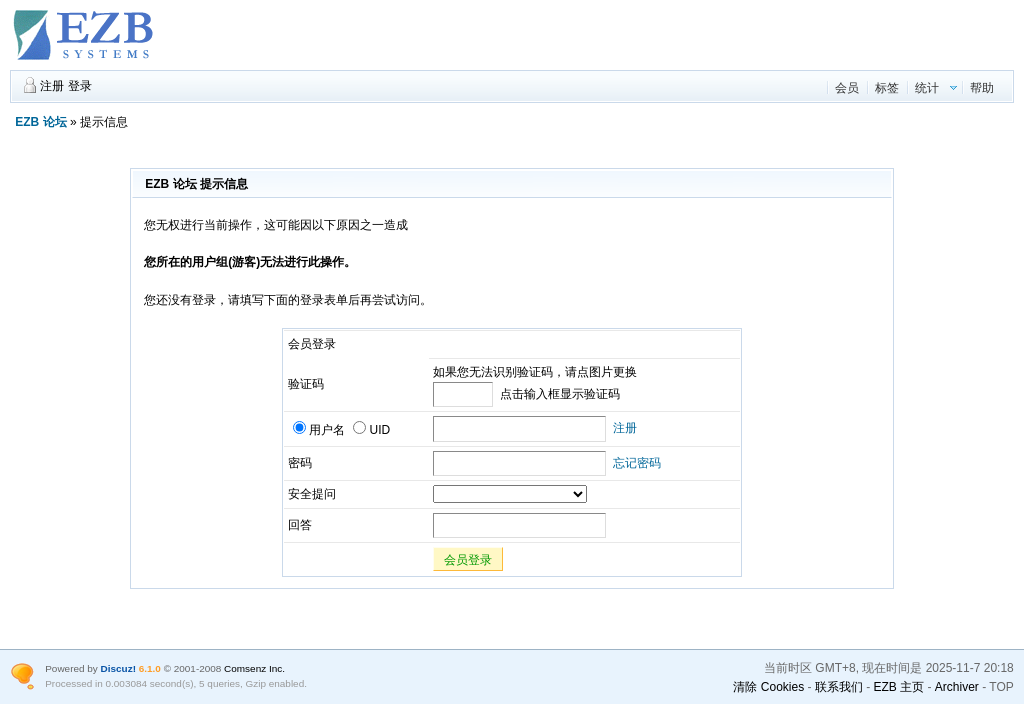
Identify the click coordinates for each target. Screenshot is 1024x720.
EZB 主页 (898, 687)
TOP (1001, 687)
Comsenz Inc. (254, 668)
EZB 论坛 (40, 122)
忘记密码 (637, 463)
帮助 (982, 88)
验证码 (306, 384)
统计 (927, 88)
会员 (847, 88)
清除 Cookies (768, 687)
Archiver (957, 687)
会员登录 (468, 560)
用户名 (319, 430)
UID (371, 430)
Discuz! (118, 668)
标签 (887, 88)
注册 (52, 86)
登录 (80, 86)
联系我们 (839, 687)
